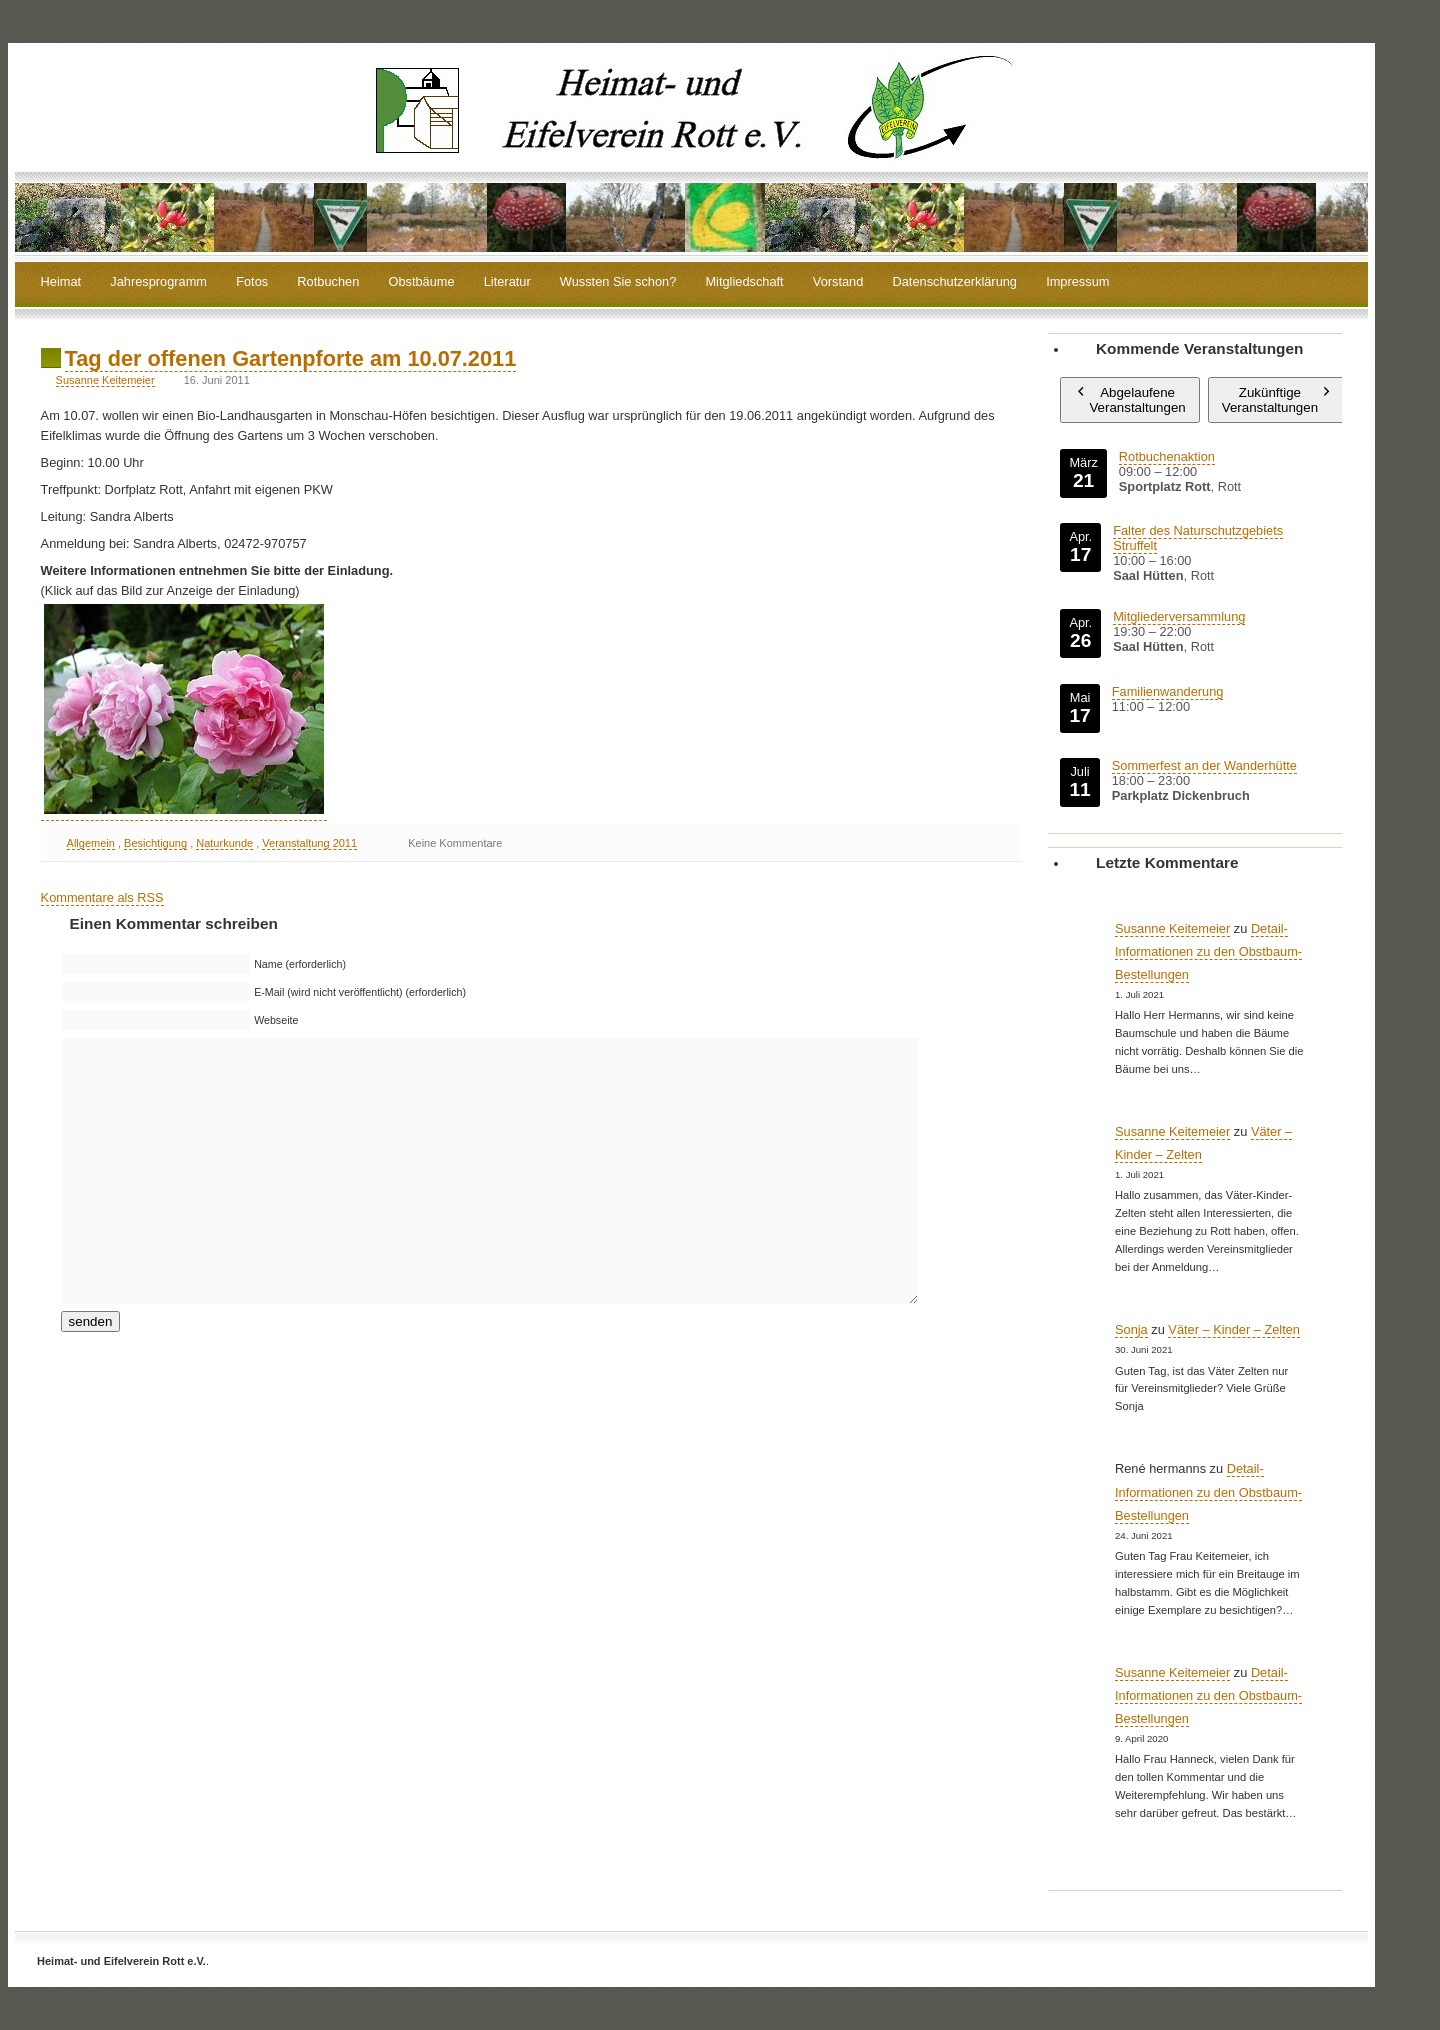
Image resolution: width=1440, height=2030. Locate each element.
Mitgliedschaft (744, 282)
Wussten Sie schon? (618, 282)
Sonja (1131, 1329)
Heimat (61, 282)
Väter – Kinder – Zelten (1234, 1329)
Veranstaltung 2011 (309, 843)
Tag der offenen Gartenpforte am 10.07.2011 (291, 358)
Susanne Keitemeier (105, 380)
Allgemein (91, 843)
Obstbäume (421, 282)
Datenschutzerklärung (955, 282)
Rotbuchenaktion (1167, 456)
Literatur (507, 282)
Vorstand (838, 282)
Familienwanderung (1168, 691)
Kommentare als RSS (102, 897)
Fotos (252, 282)
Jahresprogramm (158, 282)
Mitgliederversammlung (1179, 616)
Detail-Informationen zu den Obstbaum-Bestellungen (1208, 951)
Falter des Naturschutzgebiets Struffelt (1198, 538)
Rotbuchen (328, 282)
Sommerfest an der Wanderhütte (1204, 765)
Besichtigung (155, 843)
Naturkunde (224, 843)
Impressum (1077, 282)
